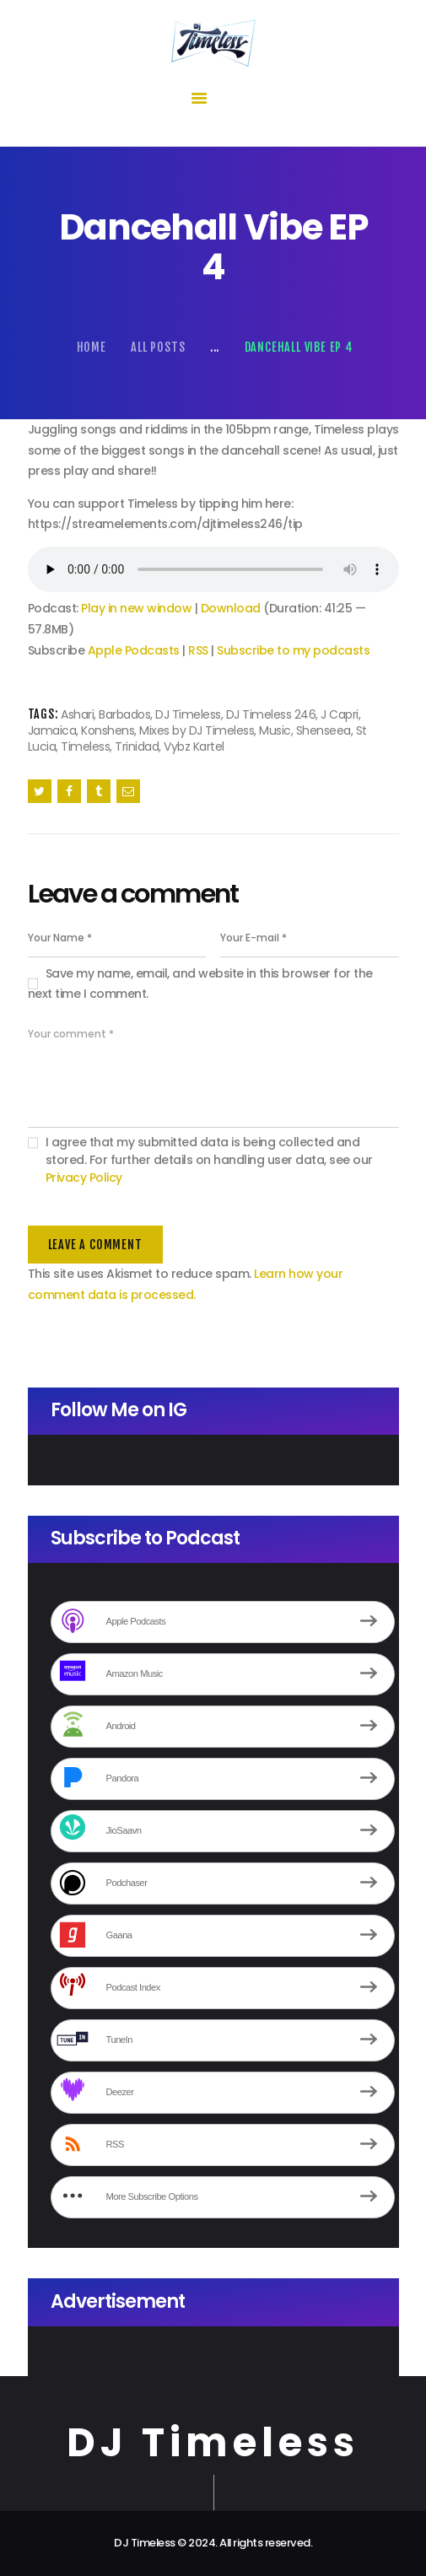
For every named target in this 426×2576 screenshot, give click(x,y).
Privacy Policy (84, 1177)
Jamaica (52, 730)
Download (231, 608)
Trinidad (137, 746)
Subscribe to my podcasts (293, 650)
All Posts (158, 347)
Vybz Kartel (194, 746)
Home (91, 347)
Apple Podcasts (134, 650)
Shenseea (323, 730)
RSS (198, 650)
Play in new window (136, 608)
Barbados (124, 714)
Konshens (107, 730)
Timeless (85, 746)
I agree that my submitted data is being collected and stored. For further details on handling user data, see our (209, 1160)
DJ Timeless (188, 714)
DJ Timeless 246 (271, 714)
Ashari (77, 714)
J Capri (340, 714)
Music (275, 730)
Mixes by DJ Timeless (196, 730)
